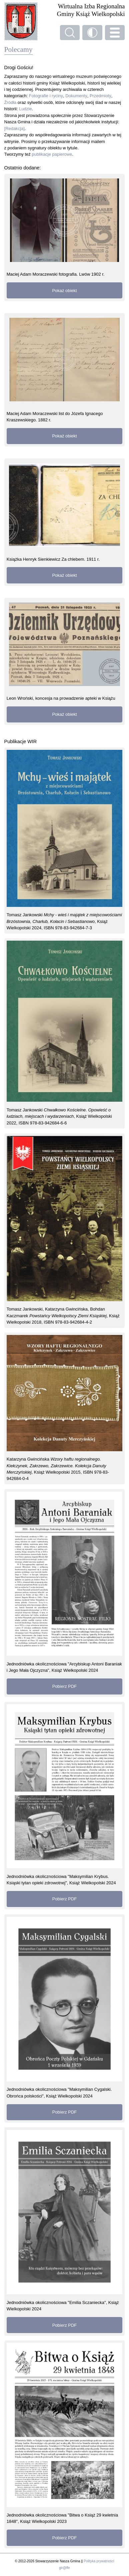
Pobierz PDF (64, 1686)
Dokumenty (76, 95)
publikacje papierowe (52, 154)
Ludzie (25, 108)
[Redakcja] (14, 128)
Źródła (10, 102)
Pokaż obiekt (64, 290)
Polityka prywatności (99, 2561)
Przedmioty (100, 95)
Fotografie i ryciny (46, 95)
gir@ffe (64, 2568)
